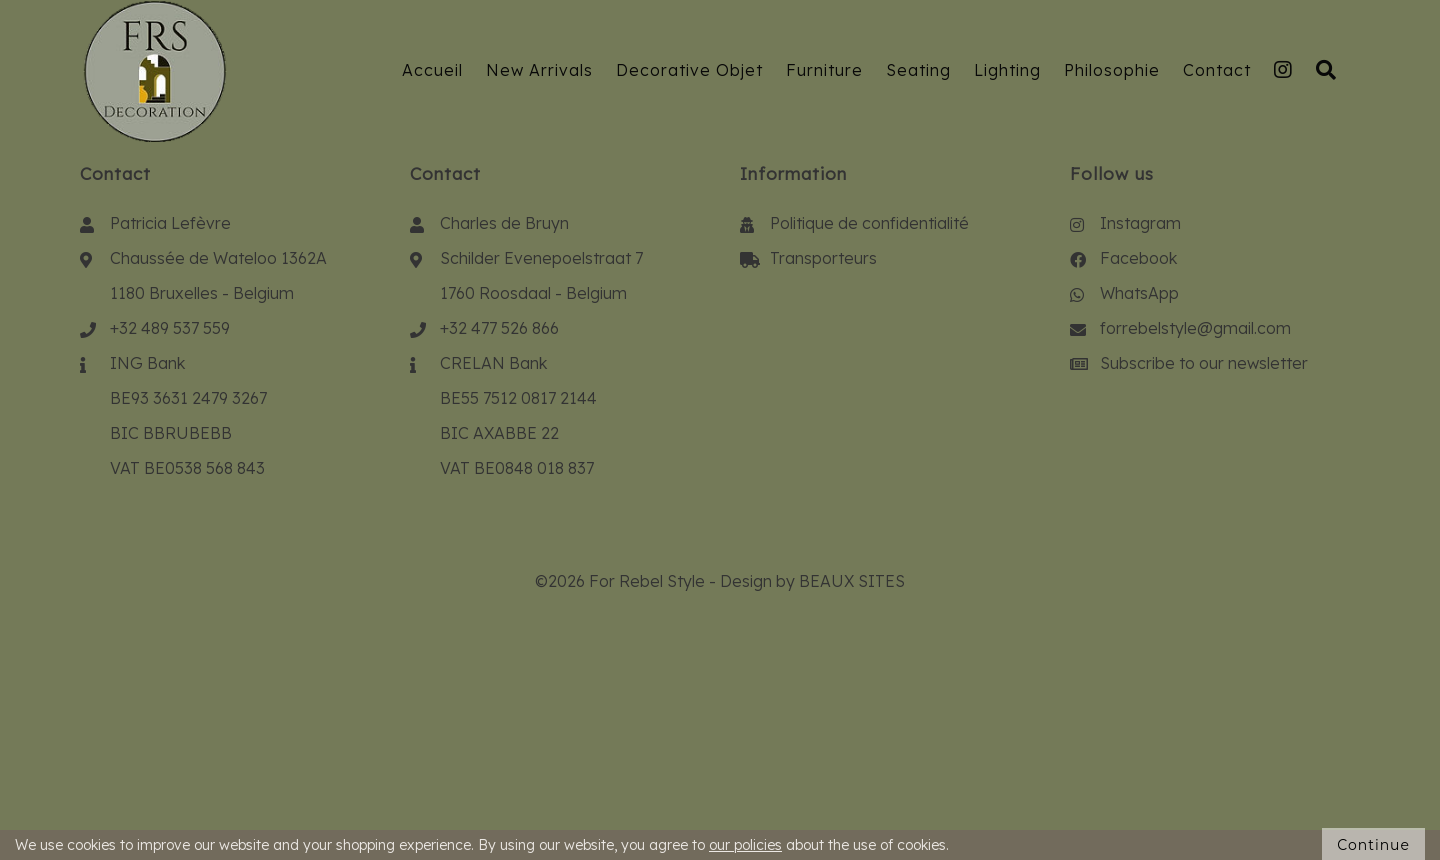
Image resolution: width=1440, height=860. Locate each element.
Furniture (824, 70)
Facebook (1138, 258)
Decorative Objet (689, 70)
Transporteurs (823, 258)
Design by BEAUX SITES (812, 581)
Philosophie (1112, 70)
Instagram (1140, 223)
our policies (745, 845)
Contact (1217, 70)
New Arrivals (539, 70)
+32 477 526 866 (499, 328)
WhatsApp (1139, 293)
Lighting (1007, 70)
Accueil (432, 70)
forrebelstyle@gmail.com (1195, 328)
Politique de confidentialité (869, 223)
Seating (918, 70)
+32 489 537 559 (170, 328)
